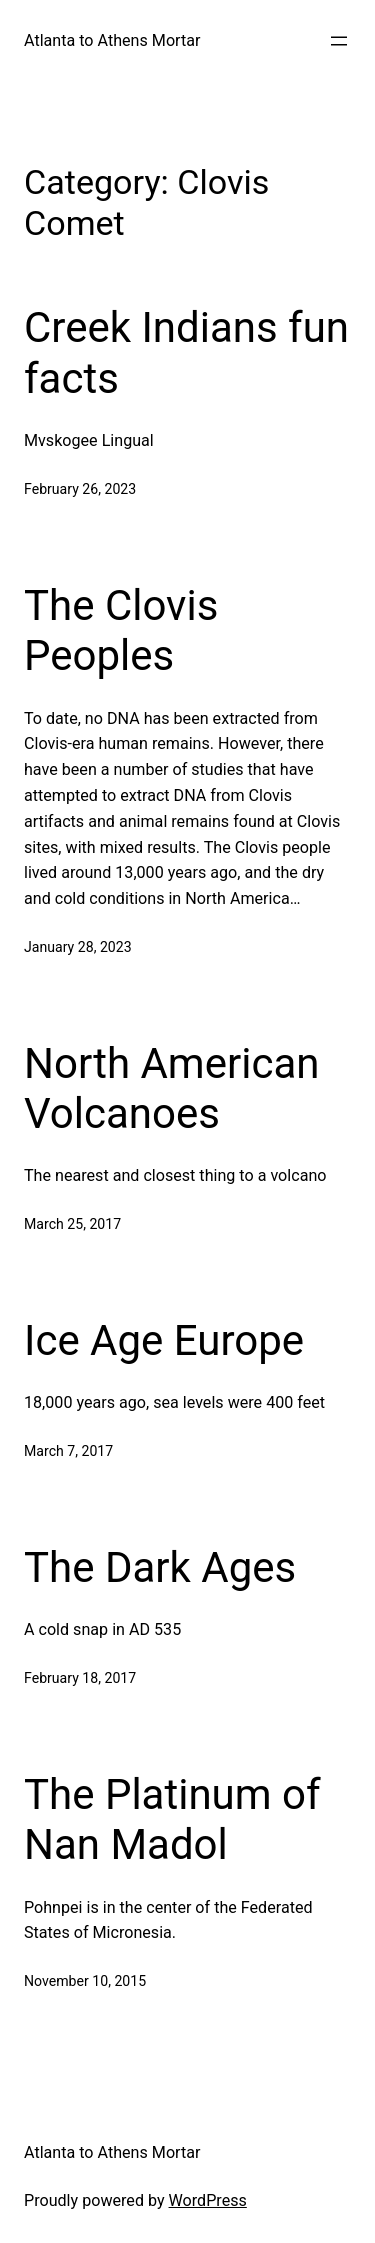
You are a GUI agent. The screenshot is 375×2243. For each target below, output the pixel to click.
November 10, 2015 (85, 1981)
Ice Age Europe (164, 1340)
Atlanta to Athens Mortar (112, 40)
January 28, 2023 (78, 947)
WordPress (208, 2200)
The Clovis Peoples (121, 630)
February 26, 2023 (80, 489)
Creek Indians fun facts (186, 352)
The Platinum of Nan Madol (172, 1819)
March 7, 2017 (68, 1451)
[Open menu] (339, 41)
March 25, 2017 (72, 1224)
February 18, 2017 (80, 1678)
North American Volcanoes (171, 1088)
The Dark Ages (160, 1567)
